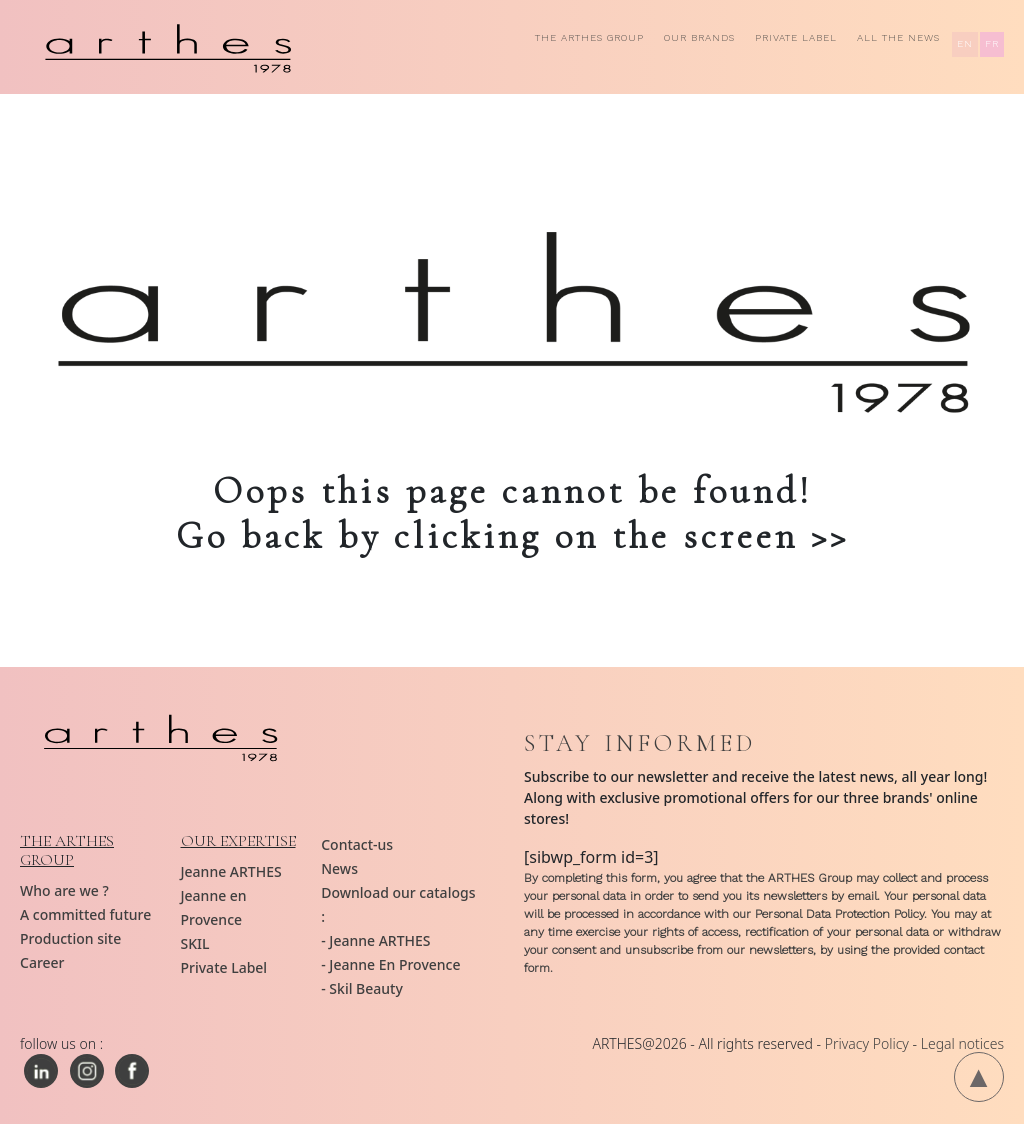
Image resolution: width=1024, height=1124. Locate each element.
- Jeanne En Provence (390, 964)
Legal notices (962, 1043)
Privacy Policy (867, 1043)
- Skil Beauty (362, 988)
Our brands (699, 37)
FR (992, 43)
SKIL (195, 943)
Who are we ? (64, 890)
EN (965, 43)
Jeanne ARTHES (231, 871)
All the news (898, 37)
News (339, 868)
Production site (70, 938)
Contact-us (357, 844)
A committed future (85, 914)
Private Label (796, 37)
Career (42, 962)
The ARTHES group (589, 37)
